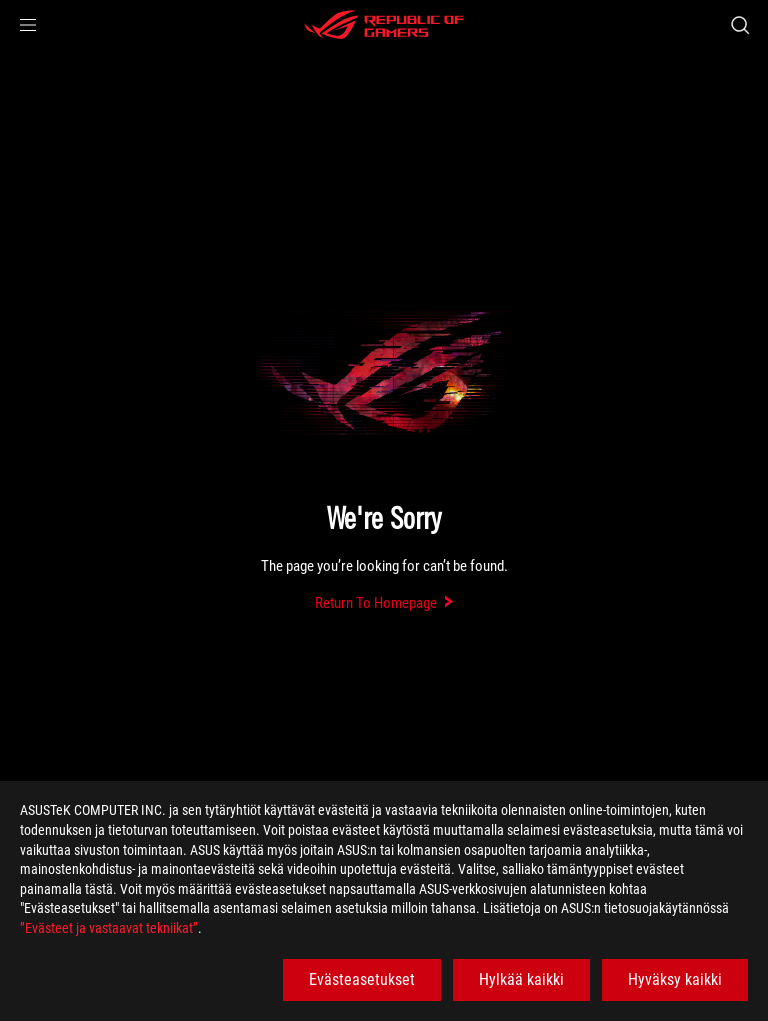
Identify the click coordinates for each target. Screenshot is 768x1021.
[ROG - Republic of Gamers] (384, 25)
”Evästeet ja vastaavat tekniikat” (109, 928)
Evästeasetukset (362, 979)
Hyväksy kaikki (675, 979)
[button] (28, 25)
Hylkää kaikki (521, 979)
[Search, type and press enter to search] (739, 25)
